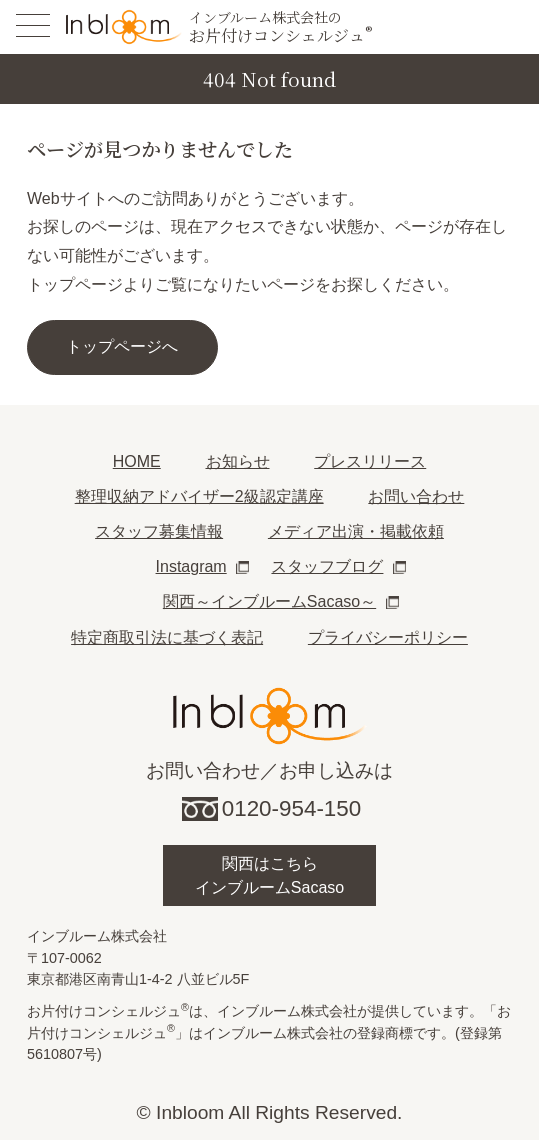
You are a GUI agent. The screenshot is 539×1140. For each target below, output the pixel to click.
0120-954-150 (291, 808)
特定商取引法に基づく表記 (167, 637)
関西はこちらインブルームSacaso (269, 875)
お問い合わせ (416, 496)
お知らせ (238, 461)
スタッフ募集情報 (159, 531)
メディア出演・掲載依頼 (356, 531)
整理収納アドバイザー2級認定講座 (199, 496)
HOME (137, 461)
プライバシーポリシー (388, 637)
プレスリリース (370, 461)
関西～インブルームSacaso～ (269, 601)
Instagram (191, 566)
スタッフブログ (327, 566)
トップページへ (122, 346)
